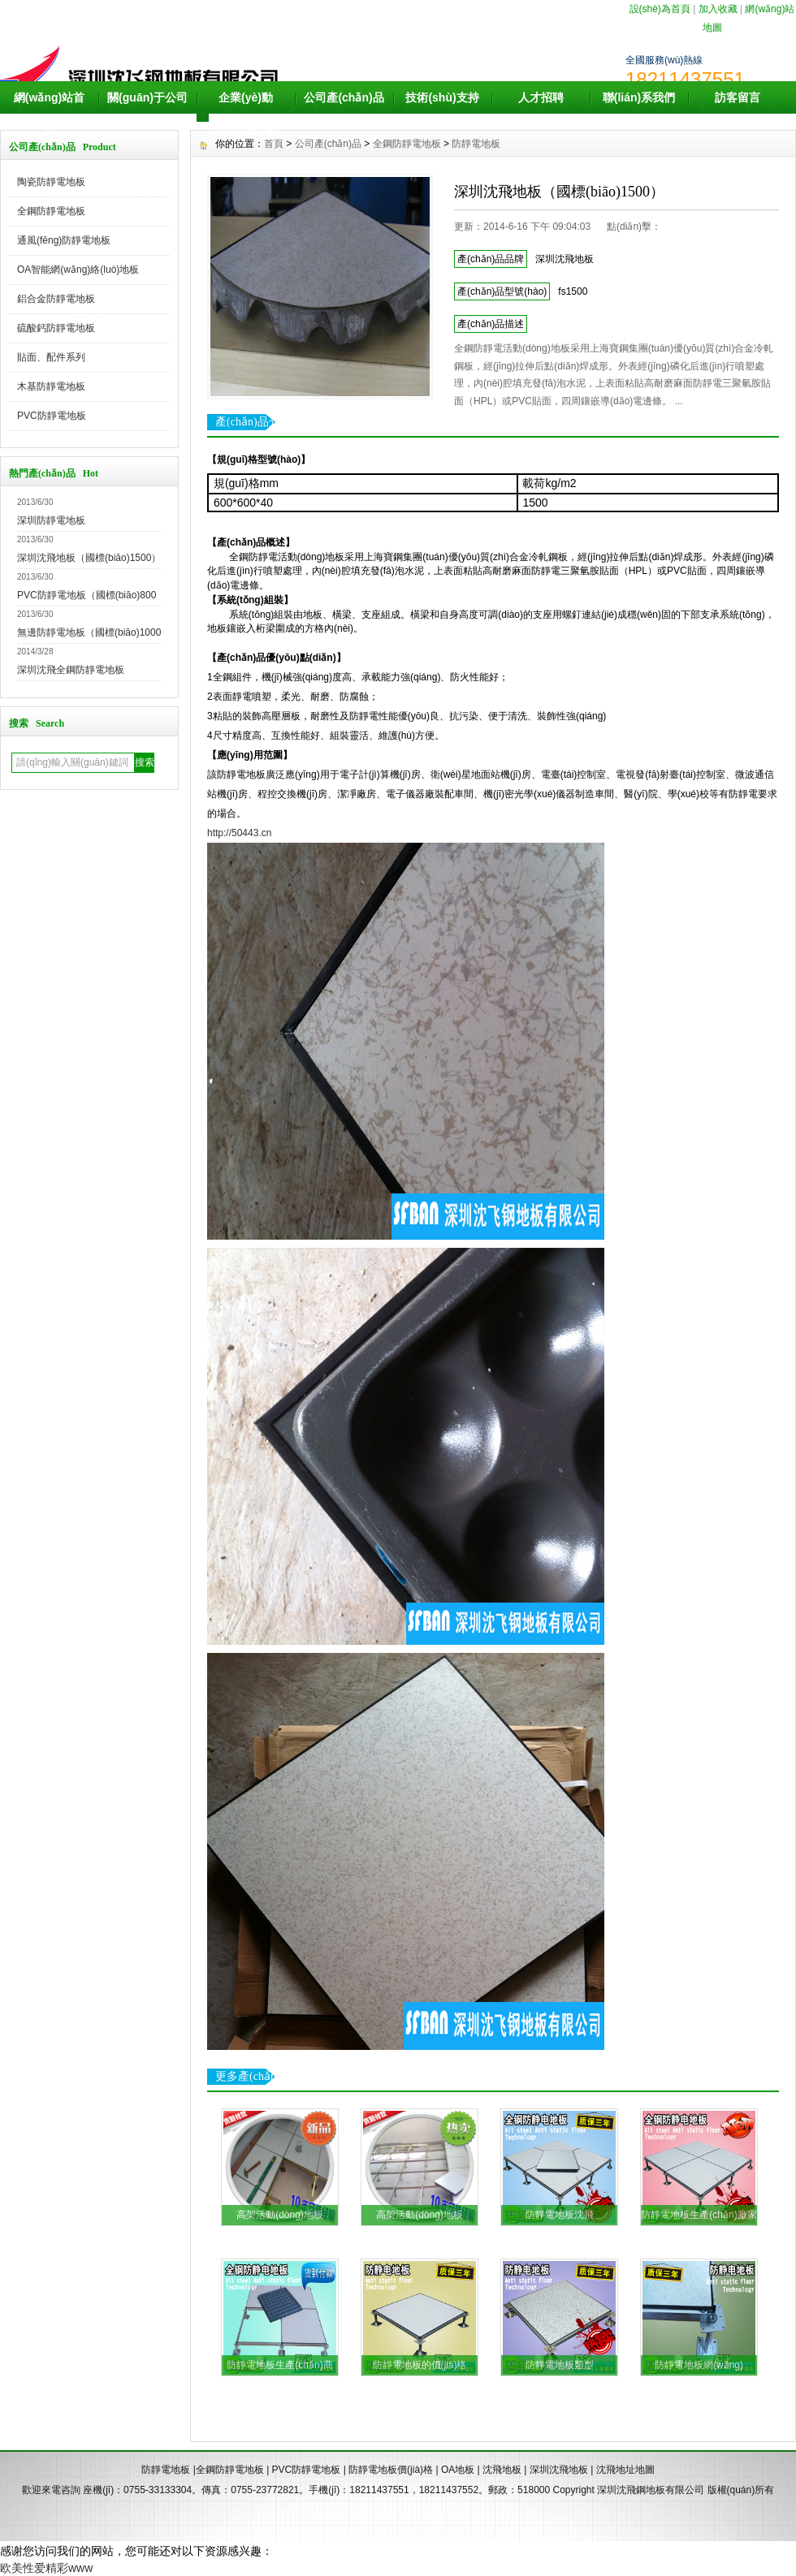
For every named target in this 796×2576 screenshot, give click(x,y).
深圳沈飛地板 (559, 2469)
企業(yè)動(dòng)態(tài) (245, 113)
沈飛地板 (501, 2469)
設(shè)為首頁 (659, 9)
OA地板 (457, 2469)
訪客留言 (737, 97)
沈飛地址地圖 (625, 2469)
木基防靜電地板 (51, 386)
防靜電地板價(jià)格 (390, 2469)
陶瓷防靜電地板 (51, 182)
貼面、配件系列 (51, 357)
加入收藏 (718, 9)
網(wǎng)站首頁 (49, 113)
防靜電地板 (476, 143)
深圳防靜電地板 (51, 520)
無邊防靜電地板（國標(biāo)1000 (89, 632)
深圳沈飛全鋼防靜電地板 (70, 669)
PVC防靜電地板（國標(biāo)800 (86, 595)
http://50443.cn (239, 833)
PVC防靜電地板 (51, 415)
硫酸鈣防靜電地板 (56, 328)
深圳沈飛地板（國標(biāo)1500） (89, 557)
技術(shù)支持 (441, 97)
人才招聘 (541, 97)
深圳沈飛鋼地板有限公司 (650, 2490)
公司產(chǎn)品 (343, 97)
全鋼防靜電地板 (51, 211)
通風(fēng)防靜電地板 (63, 240)
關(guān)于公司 (147, 97)
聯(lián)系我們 (639, 97)
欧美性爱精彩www (46, 2567)
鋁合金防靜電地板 (56, 298)
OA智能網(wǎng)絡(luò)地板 (78, 269)
